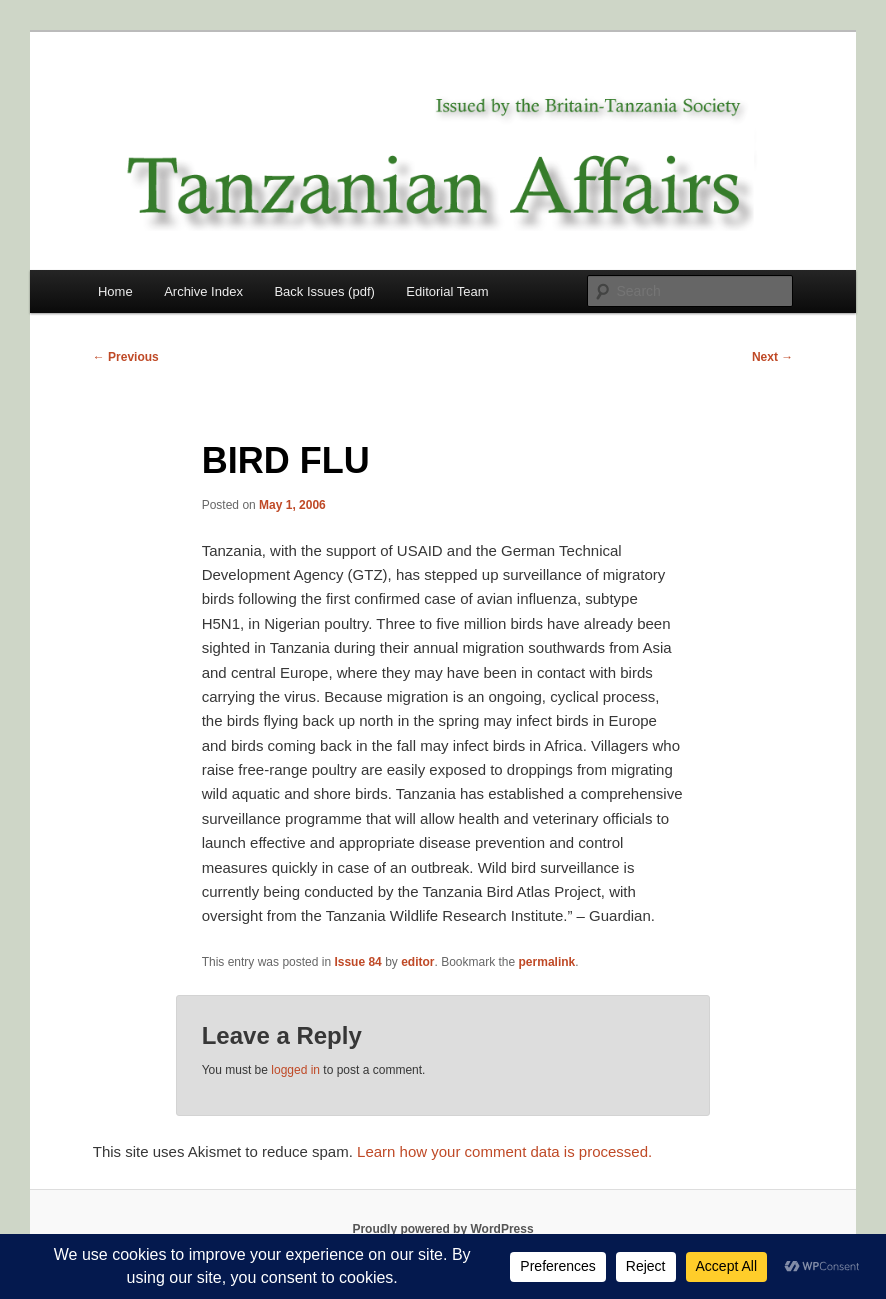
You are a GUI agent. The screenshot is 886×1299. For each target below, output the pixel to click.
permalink (547, 962)
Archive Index (203, 291)
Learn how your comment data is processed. (504, 1151)
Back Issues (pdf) (324, 291)
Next (772, 357)
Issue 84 (357, 962)
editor (417, 962)
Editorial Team (447, 291)
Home (115, 291)
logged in (295, 1070)
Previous (126, 357)
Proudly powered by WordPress (442, 1229)
